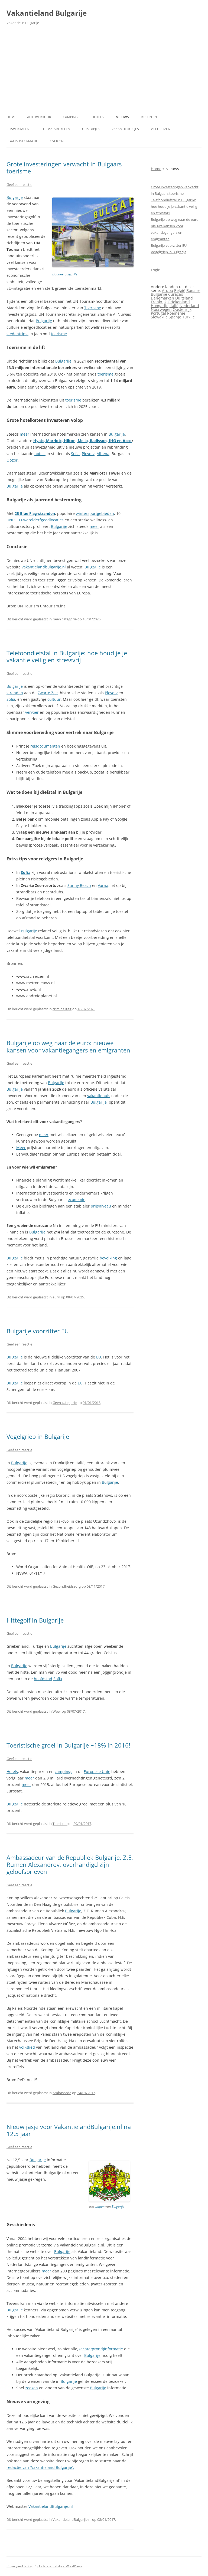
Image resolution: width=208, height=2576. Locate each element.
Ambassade (62, 2092)
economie (76, 1199)
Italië (174, 305)
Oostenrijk (182, 309)
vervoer (32, 712)
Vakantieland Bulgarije (46, 13)
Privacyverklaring (19, 2566)
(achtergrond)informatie (101, 2348)
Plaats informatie (22, 141)
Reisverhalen (17, 129)
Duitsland (184, 298)
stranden (14, 692)
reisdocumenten (45, 746)
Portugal (158, 313)
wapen (100, 2206)
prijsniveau (101, 1206)
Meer (21, 1147)
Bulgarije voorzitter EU (37, 1331)
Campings (71, 117)
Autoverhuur (39, 117)
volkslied (27, 2047)
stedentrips (17, 333)
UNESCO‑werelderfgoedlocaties (35, 519)
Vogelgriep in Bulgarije (37, 1436)
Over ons (58, 141)
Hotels (98, 117)
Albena (103, 453)
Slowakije (159, 317)
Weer (57, 1711)
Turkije (188, 317)
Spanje (175, 317)
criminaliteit (62, 1008)
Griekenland (179, 301)
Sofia (75, 453)
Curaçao (175, 294)
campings (63, 1771)
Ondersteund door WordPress (59, 2566)
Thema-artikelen (55, 129)
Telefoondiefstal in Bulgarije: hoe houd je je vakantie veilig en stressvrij (66, 656)
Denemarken (162, 298)
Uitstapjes (91, 129)
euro (56, 1297)
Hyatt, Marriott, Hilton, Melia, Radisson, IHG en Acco (82, 440)
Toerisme (92, 307)
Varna (103, 885)
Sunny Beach (79, 885)
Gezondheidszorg (67, 1586)
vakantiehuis (98, 1095)
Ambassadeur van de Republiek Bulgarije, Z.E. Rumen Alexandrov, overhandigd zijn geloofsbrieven (69, 1864)
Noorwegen (161, 309)
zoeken (31, 2387)
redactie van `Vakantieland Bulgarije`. (40, 2467)
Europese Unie (97, 1771)
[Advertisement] (104, 70)
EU (98, 1357)
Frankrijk (159, 301)
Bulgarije (70, 274)
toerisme (59, 333)
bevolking (108, 1258)
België (179, 290)
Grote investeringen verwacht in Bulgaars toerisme (64, 167)
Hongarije (159, 305)
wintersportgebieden (95, 513)
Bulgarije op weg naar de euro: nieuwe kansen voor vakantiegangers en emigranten (68, 1046)
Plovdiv (88, 453)
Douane (58, 274)
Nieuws (122, 117)
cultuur (54, 699)
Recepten (149, 117)
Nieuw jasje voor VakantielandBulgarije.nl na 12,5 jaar (68, 2130)
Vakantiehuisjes (125, 129)
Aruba (167, 290)
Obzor (12, 460)
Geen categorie (65, 619)
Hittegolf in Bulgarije (35, 1620)
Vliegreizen (160, 129)
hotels (40, 453)
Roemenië (176, 313)
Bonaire (193, 290)
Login (156, 269)
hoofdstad (43, 1678)
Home (11, 117)
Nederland (189, 305)
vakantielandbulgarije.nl (44, 567)
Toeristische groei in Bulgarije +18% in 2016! (68, 1745)
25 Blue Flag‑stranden (35, 513)
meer (24, 434)
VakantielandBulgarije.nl (50, 2506)
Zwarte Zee (48, 692)
